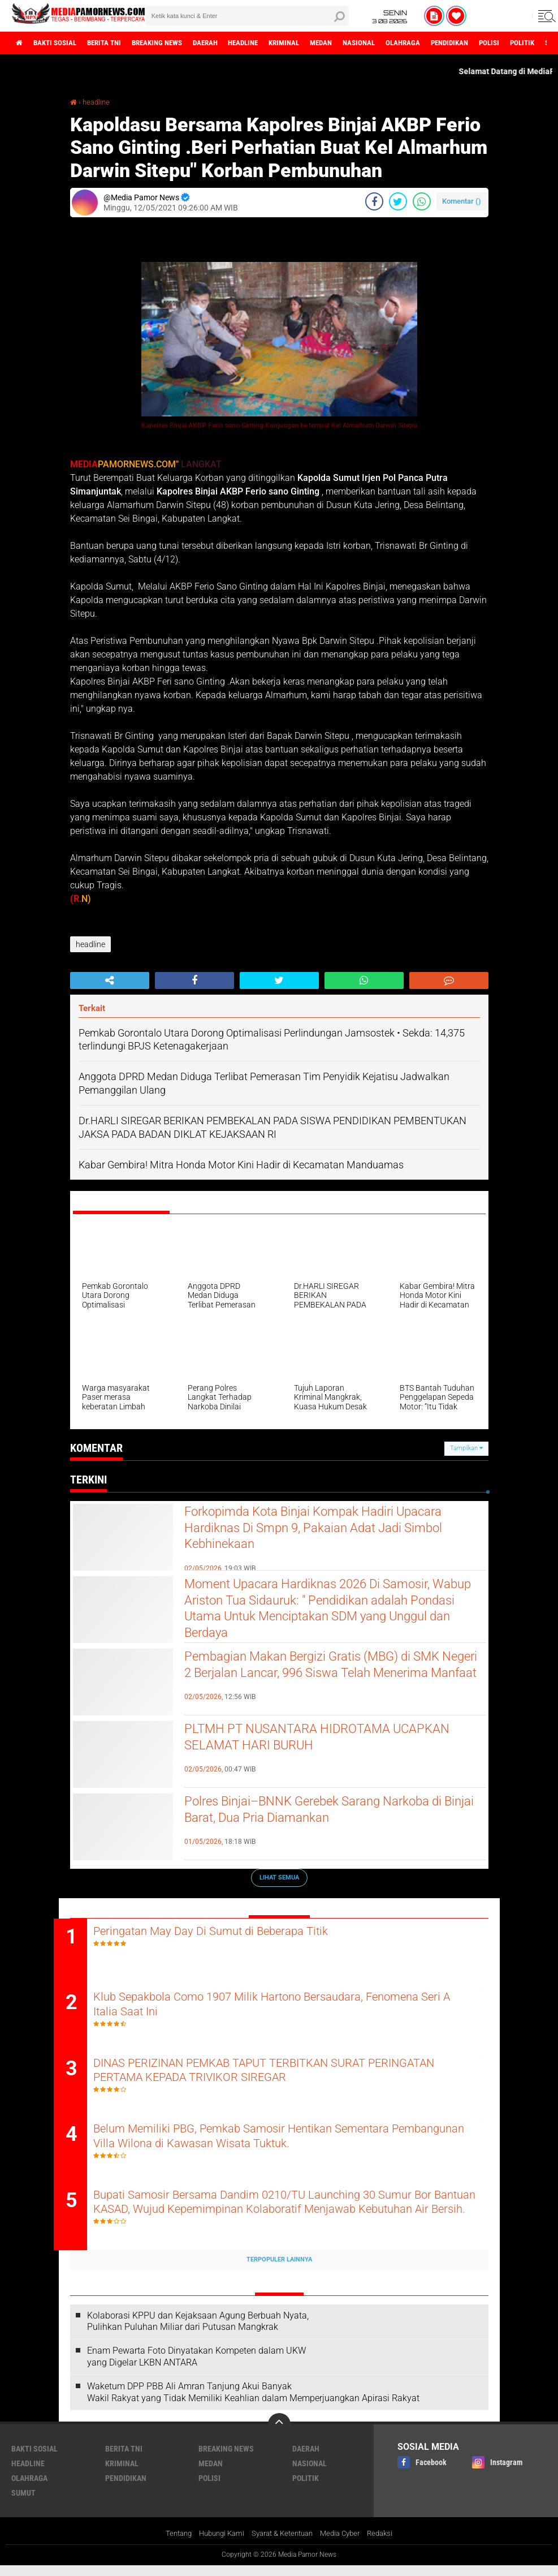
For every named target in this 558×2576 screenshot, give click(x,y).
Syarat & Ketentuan (283, 2543)
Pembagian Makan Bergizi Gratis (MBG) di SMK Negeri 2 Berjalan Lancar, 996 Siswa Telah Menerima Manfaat (335, 1677)
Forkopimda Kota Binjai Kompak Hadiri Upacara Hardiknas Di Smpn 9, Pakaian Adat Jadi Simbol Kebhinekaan (324, 1532)
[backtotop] (279, 2434)
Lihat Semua (279, 1877)
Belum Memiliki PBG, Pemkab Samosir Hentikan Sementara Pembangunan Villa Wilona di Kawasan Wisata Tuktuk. (270, 2145)
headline (272, 43)
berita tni (115, 43)
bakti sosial (60, 43)
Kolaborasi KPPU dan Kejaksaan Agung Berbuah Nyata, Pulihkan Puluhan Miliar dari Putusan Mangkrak (198, 2331)
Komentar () (461, 201)
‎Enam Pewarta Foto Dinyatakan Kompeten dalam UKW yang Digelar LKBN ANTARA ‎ (196, 2366)
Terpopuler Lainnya (279, 2269)
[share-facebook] (374, 201)
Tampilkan (466, 1448)
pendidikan (503, 43)
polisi (209, 2488)
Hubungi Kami (216, 2543)
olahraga (451, 43)
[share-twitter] (398, 201)
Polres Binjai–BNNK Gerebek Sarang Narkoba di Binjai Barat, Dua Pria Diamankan (329, 1812)
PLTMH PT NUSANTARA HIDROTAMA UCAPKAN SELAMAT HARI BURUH (305, 1740)
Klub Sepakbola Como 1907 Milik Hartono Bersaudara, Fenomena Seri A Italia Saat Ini (286, 2008)
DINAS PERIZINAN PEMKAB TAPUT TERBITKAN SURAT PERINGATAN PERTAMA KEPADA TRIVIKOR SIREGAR (261, 2076)
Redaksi (389, 2543)
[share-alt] (109, 980)
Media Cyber (346, 2543)
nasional (403, 43)
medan (360, 43)
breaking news (174, 43)
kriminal (318, 43)
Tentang (169, 2543)
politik (305, 2488)
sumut (23, 2503)
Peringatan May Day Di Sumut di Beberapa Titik (236, 1931)
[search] (247, 16)
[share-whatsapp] (422, 201)
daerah (229, 43)
